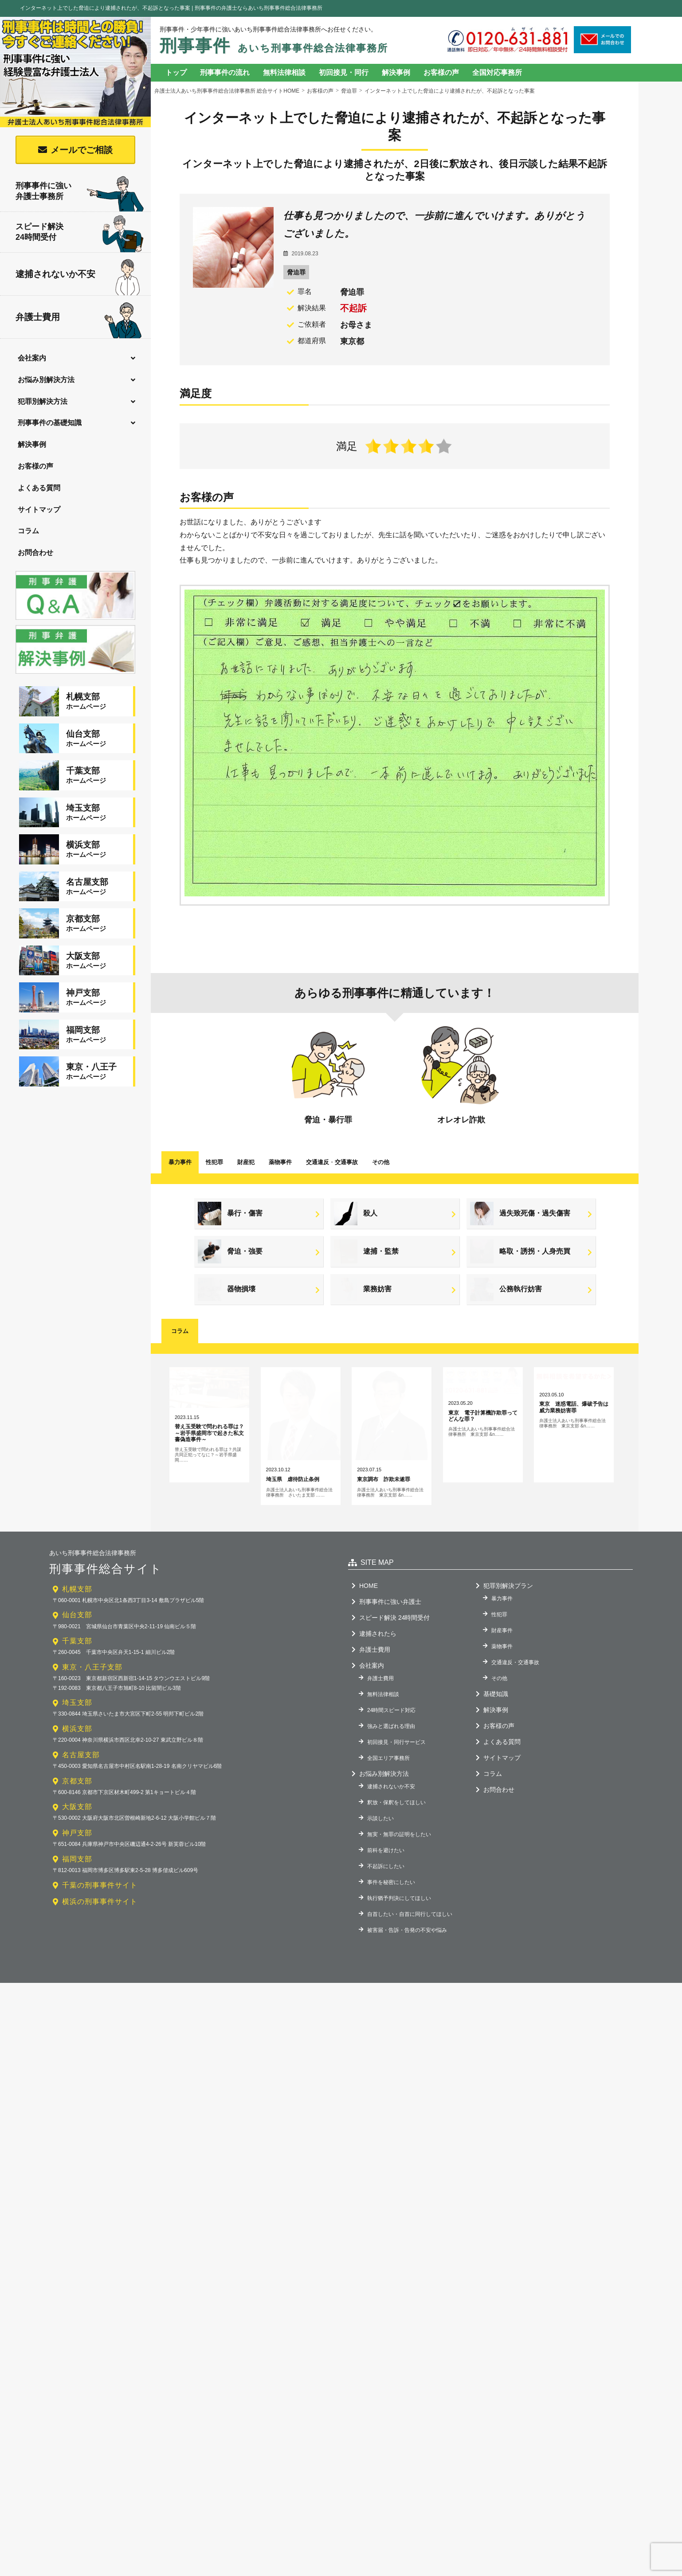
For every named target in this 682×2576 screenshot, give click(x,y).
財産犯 (246, 1162)
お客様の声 (35, 466)
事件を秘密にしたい (391, 1985)
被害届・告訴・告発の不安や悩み (407, 2032)
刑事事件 (274, 45)
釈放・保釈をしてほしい (396, 1905)
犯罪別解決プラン (508, 1688)
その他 (380, 1162)
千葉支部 (77, 1743)
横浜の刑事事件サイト (99, 2004)
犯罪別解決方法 (42, 401)
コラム (28, 531)
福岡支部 (77, 1961)
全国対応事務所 (497, 72)
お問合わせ (35, 552)
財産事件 (502, 1733)
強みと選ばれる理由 (391, 1828)
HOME (368, 1688)
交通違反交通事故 (332, 1162)
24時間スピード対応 (391, 1813)
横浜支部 (77, 1831)
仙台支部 (77, 1717)
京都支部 (77, 1883)
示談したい (380, 1921)
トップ (176, 72)
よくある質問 (39, 488)
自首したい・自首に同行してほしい (409, 2016)
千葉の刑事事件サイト (99, 1987)
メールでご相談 (82, 150)
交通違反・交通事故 (515, 1765)
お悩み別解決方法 (46, 379)
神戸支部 (77, 1935)
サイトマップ (39, 509)
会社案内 (32, 358)
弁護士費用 (79, 317)
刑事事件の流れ (225, 72)
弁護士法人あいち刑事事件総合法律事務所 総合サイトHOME (226, 91)
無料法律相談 (284, 72)
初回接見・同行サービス (396, 1844)
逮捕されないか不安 (78, 274)
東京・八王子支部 (92, 1769)
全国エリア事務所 (388, 1860)
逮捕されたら (377, 1735)
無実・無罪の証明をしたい (399, 1937)
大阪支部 (77, 1909)
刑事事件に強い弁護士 (390, 1704)
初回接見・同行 (343, 72)
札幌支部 (77, 1691)
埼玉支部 (77, 1805)
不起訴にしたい (385, 1969)
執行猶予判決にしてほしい (399, 2000)
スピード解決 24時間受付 (394, 1720)
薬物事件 (280, 1162)
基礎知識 (495, 1796)
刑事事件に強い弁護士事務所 (80, 191)
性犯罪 (214, 1162)
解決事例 (32, 444)
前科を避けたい (385, 1953)
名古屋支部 (81, 1857)
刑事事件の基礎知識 (50, 422)
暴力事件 (180, 1162)
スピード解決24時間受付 (80, 233)
